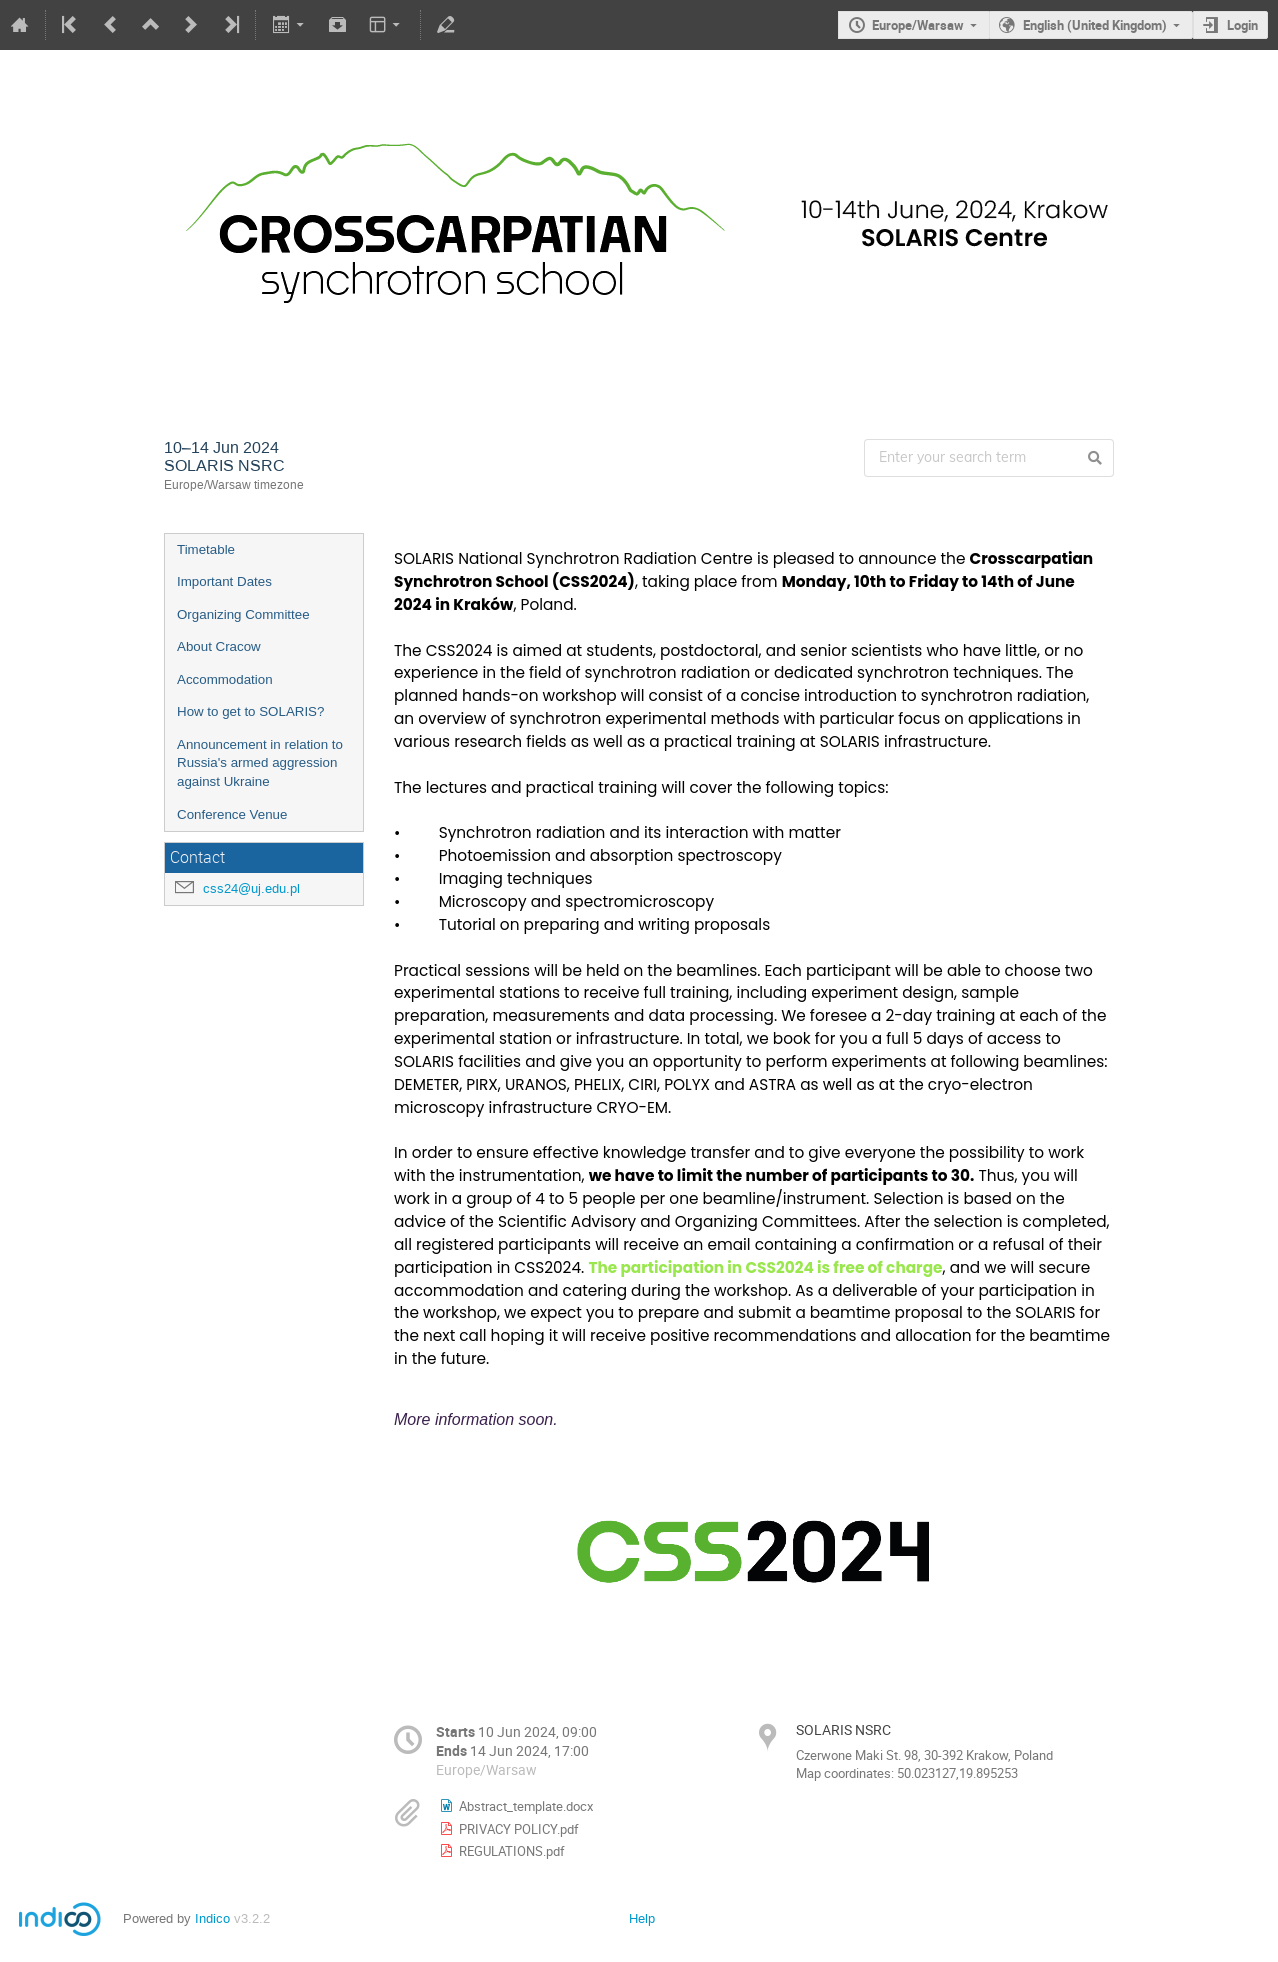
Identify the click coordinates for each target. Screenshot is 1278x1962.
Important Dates (224, 581)
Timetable (206, 549)
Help (642, 1918)
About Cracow (219, 646)
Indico (212, 1918)
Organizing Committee (243, 614)
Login (1242, 25)
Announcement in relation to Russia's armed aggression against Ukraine (260, 763)
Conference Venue (232, 814)
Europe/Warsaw (918, 25)
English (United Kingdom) (1095, 25)
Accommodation (225, 679)
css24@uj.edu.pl (251, 888)
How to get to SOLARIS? (250, 711)
